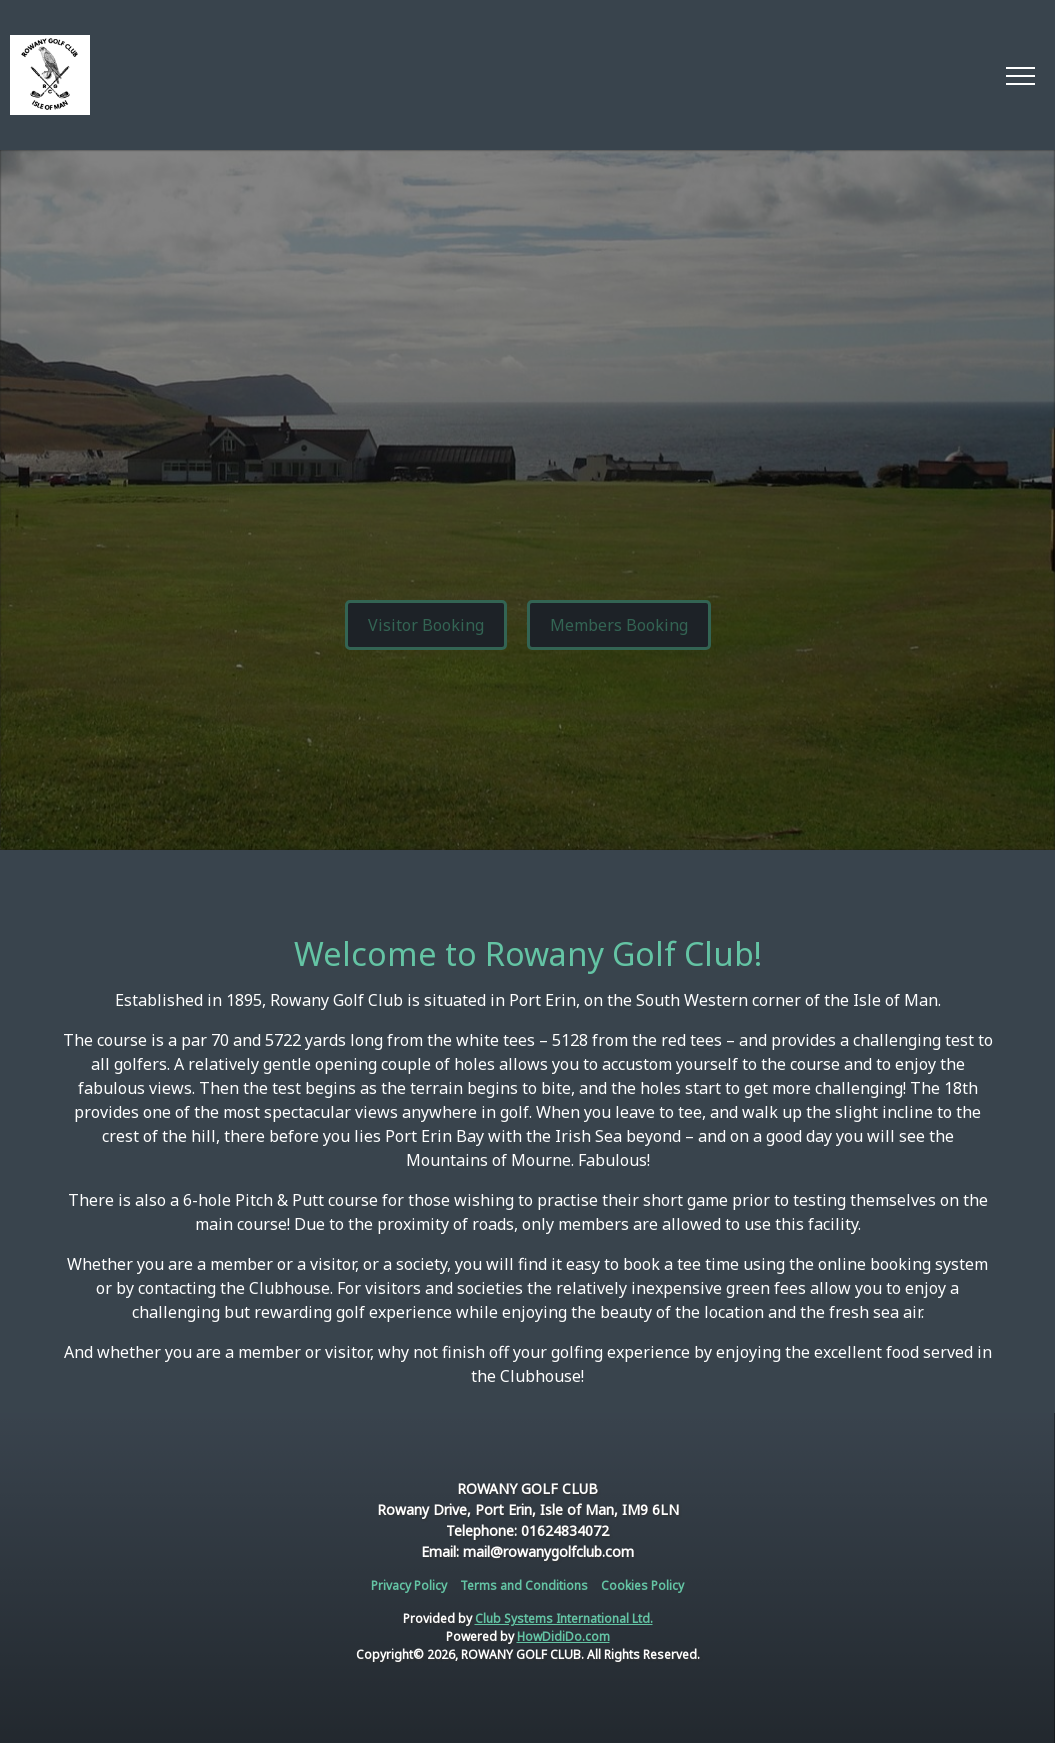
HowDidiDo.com (563, 1636)
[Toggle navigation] (1019, 75)
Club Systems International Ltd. (564, 1618)
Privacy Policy (409, 1585)
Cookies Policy (642, 1585)
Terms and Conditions (524, 1585)
